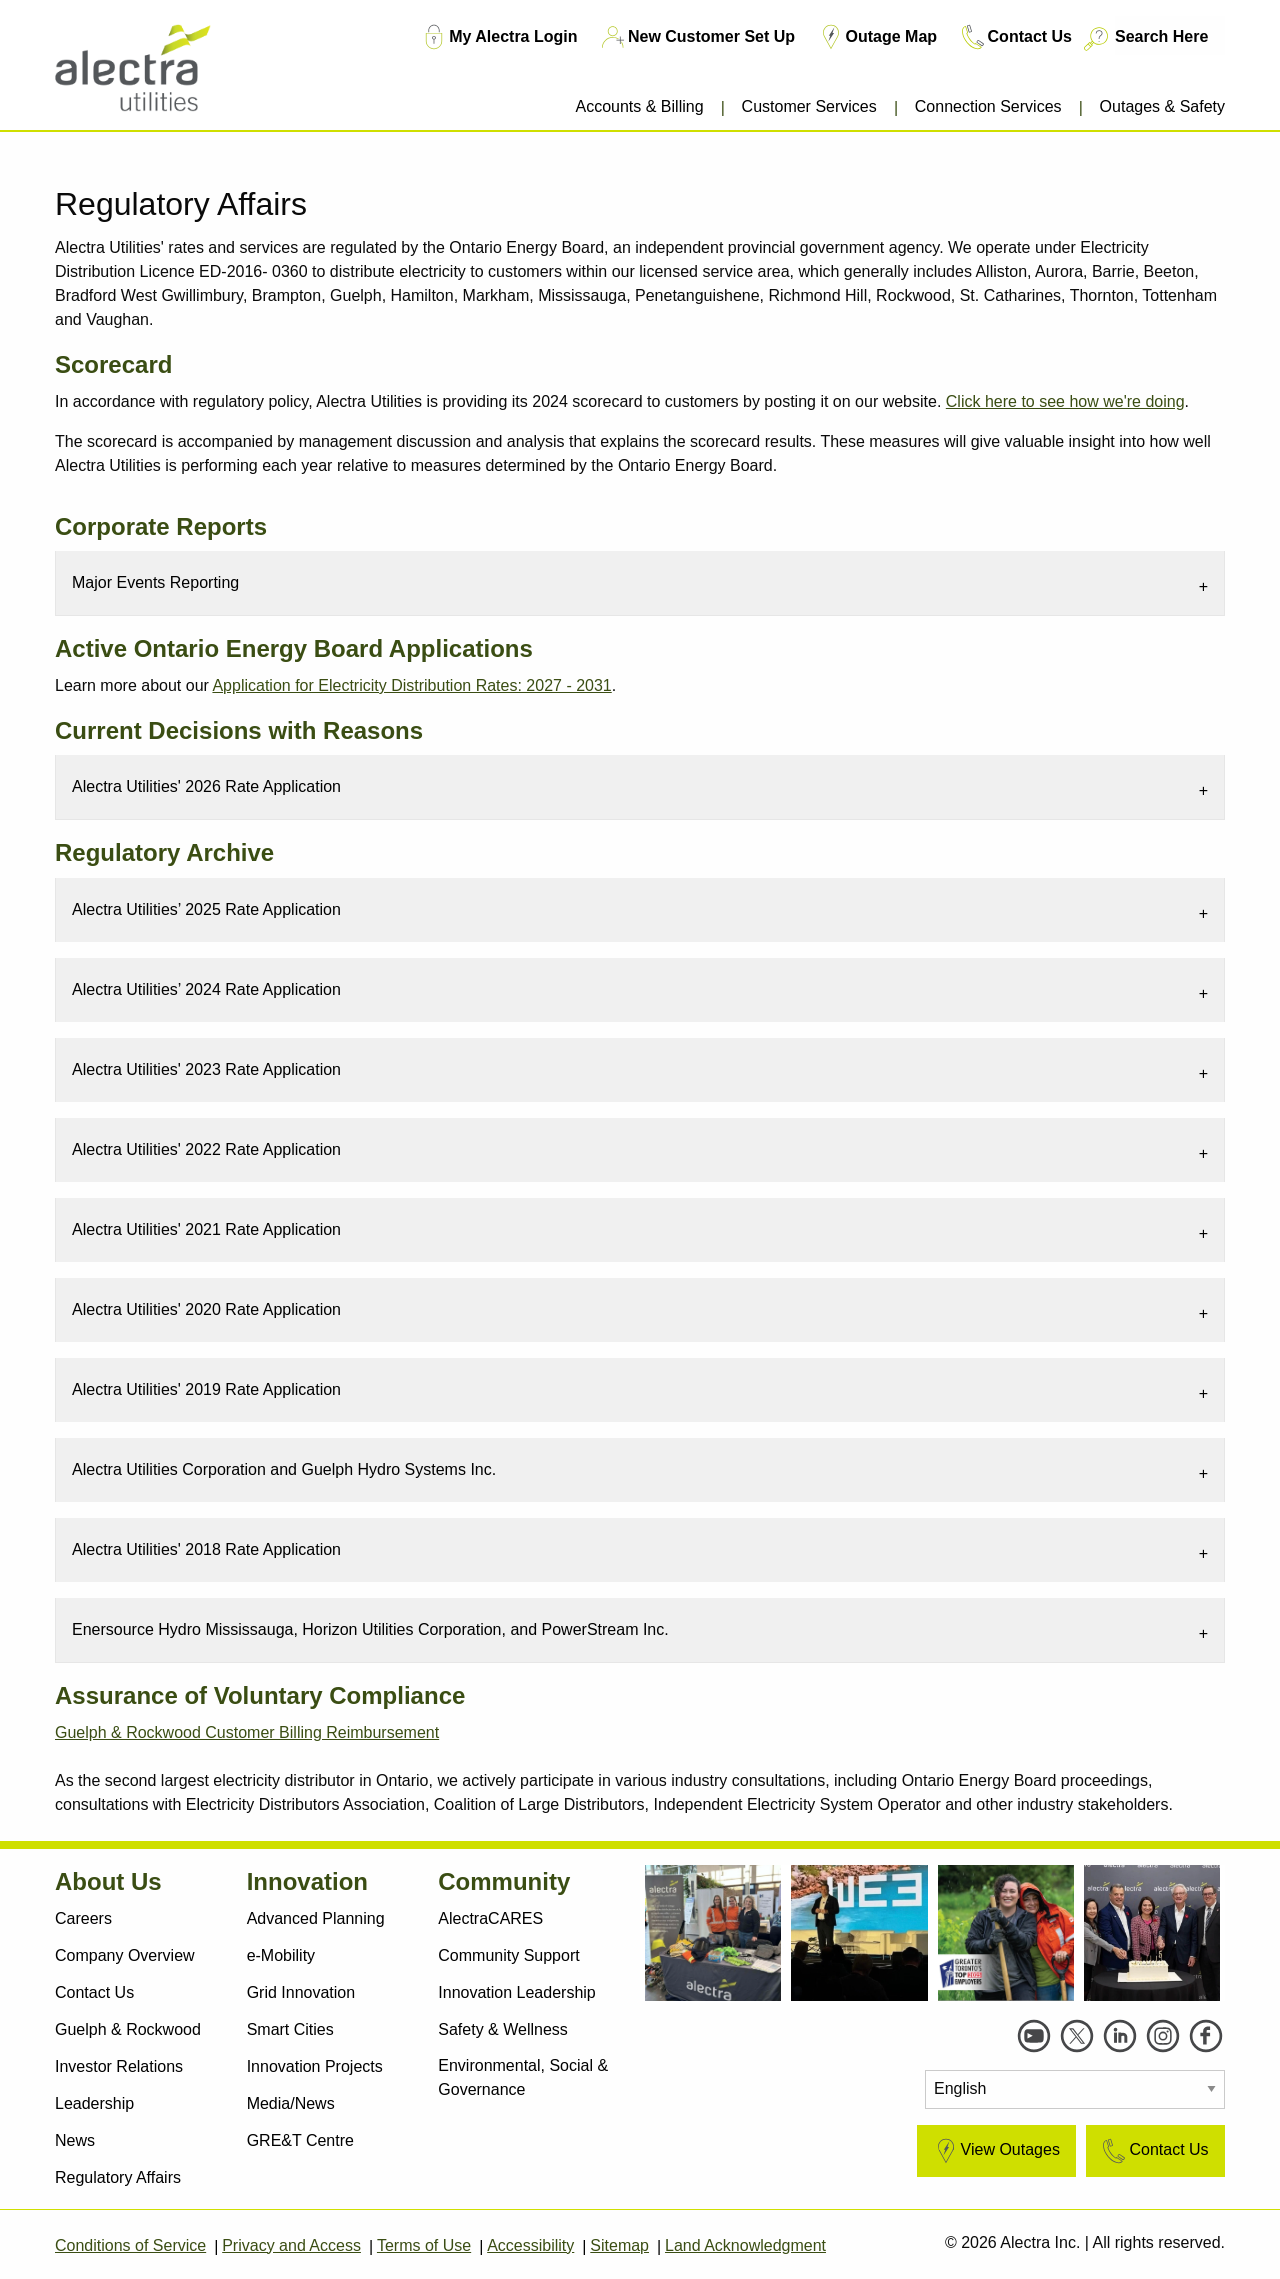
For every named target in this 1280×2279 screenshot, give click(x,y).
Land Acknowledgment (745, 2245)
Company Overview (125, 1955)
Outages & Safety (1162, 106)
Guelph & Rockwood (128, 2029)
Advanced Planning (316, 1918)
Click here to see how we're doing (1065, 401)
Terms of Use (424, 2245)
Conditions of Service (130, 2245)
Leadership (94, 2103)
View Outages (995, 2151)
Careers (83, 1918)
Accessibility (530, 2245)
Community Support (508, 1955)
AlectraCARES (490, 1918)
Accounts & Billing (639, 106)
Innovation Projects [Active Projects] (315, 2066)
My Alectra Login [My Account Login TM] (498, 37)
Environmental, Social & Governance (523, 2077)
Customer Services (809, 106)
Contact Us (94, 1992)
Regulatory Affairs (118, 2177)
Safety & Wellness (503, 2029)
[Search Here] (1170, 35)
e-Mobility (281, 1955)
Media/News (291, 2103)
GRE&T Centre (300, 2140)
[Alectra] (152, 69)
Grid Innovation (301, 1992)
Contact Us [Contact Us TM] (1015, 37)
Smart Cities (290, 2029)
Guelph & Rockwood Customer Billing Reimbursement (247, 1732)
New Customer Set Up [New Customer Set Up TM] (696, 37)
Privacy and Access (291, 2245)
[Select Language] (1075, 2089)
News (75, 2140)
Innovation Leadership (516, 1992)
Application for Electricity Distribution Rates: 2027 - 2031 (411, 685)
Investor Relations (119, 2066)
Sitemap (619, 2245)
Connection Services (988, 106)
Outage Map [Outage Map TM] (877, 37)
